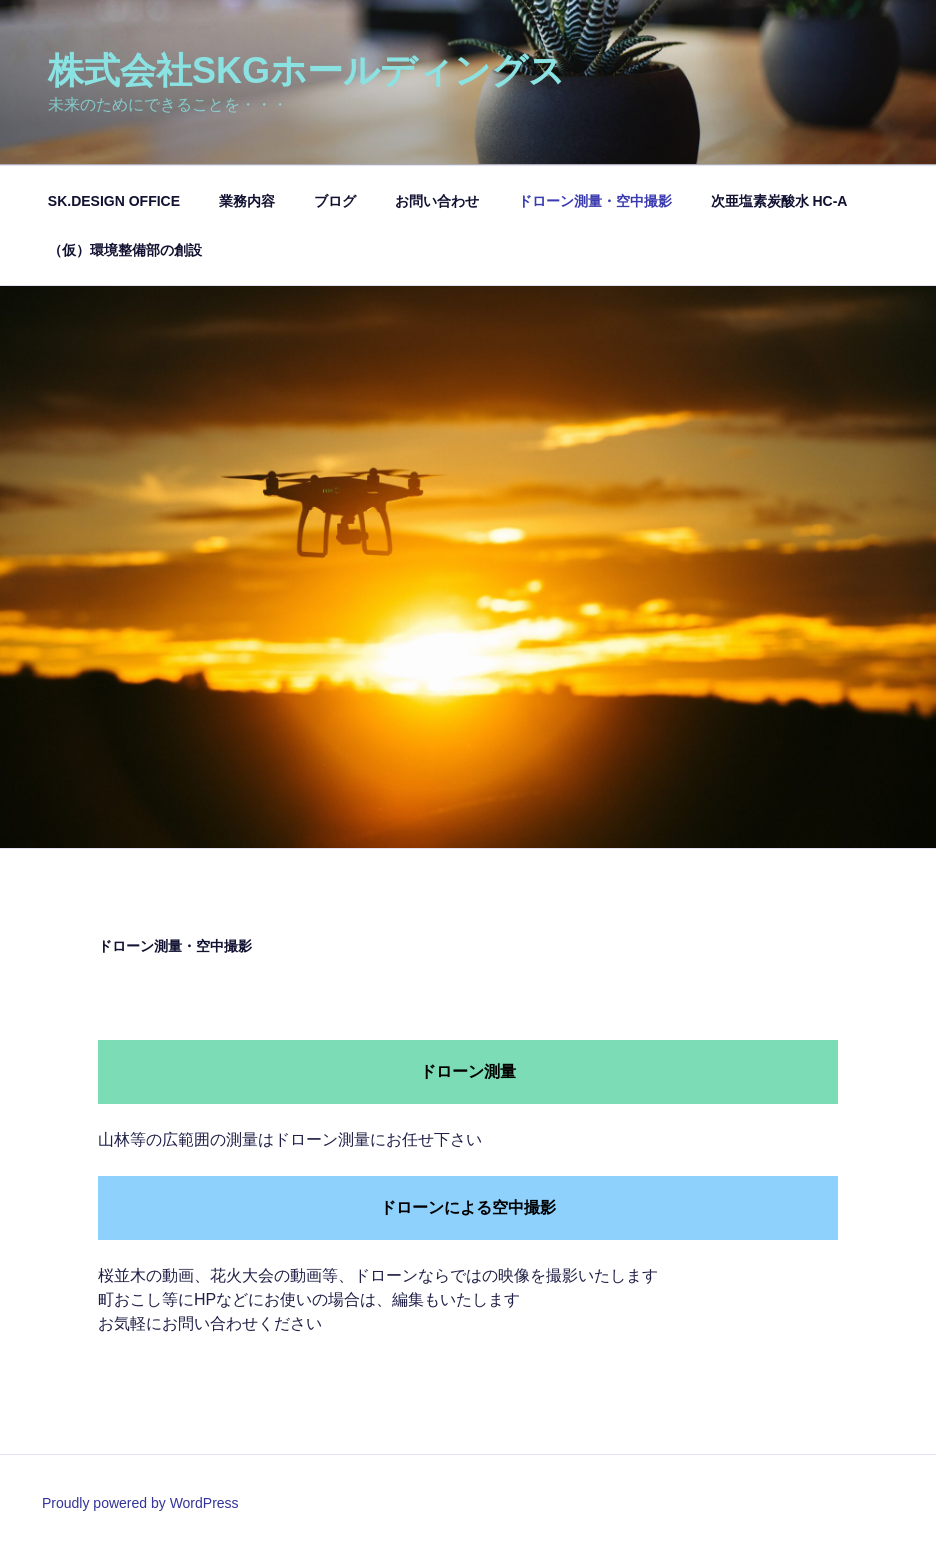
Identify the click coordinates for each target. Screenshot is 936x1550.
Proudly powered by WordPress (140, 1503)
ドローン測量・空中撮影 (595, 201)
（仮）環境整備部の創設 (125, 250)
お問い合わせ (437, 201)
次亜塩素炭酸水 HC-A (779, 201)
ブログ (335, 201)
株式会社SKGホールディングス (306, 70)
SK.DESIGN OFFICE (114, 201)
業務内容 (247, 201)
